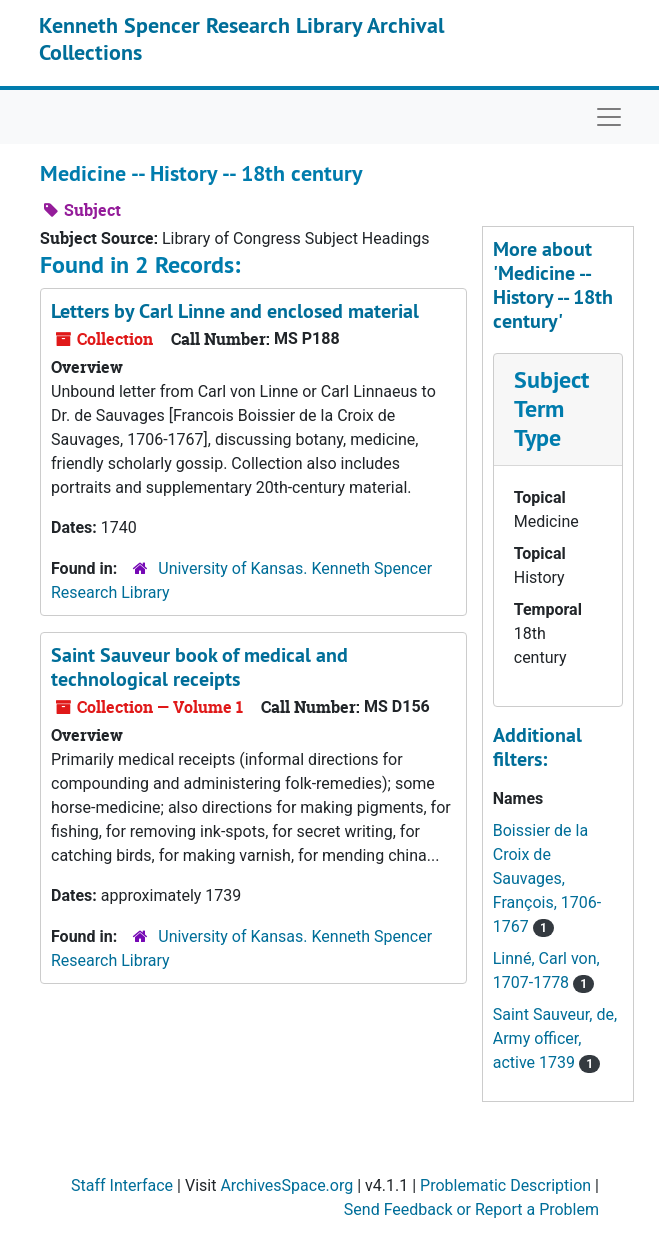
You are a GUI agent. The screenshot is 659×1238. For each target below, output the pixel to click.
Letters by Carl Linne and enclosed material (235, 311)
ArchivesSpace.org (286, 1185)
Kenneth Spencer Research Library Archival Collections (241, 38)
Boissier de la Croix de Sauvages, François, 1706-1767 (547, 878)
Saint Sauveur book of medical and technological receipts (199, 667)
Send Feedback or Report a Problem (471, 1209)
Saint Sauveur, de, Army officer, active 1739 (555, 1038)
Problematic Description (505, 1185)
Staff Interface (122, 1185)
